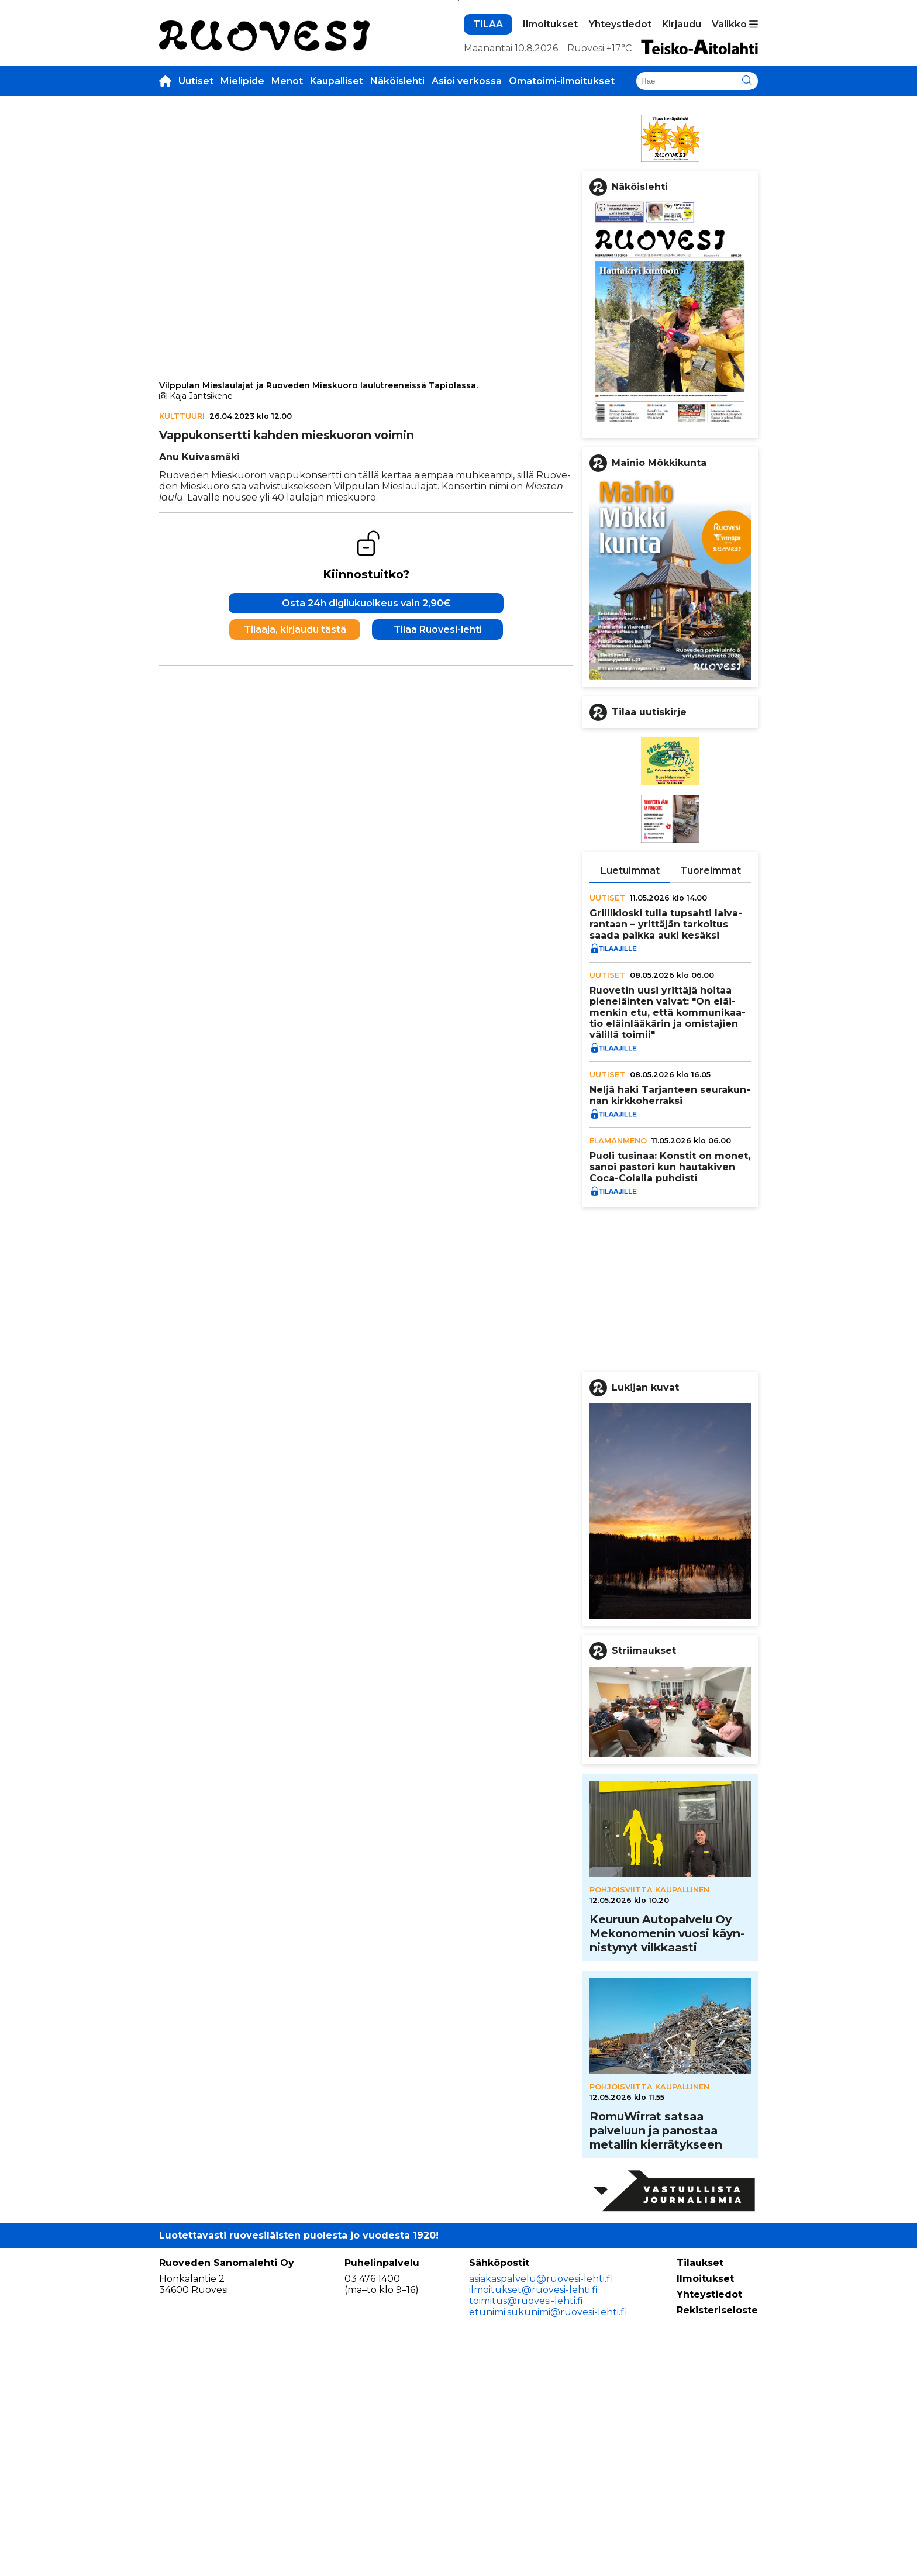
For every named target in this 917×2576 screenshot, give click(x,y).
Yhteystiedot (620, 199)
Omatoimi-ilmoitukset (562, 256)
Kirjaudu (681, 199)
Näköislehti (397, 256)
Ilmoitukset (550, 199)
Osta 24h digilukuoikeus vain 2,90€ (366, 953)
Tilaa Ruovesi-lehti (438, 979)
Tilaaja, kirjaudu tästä (295, 979)
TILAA (488, 199)
